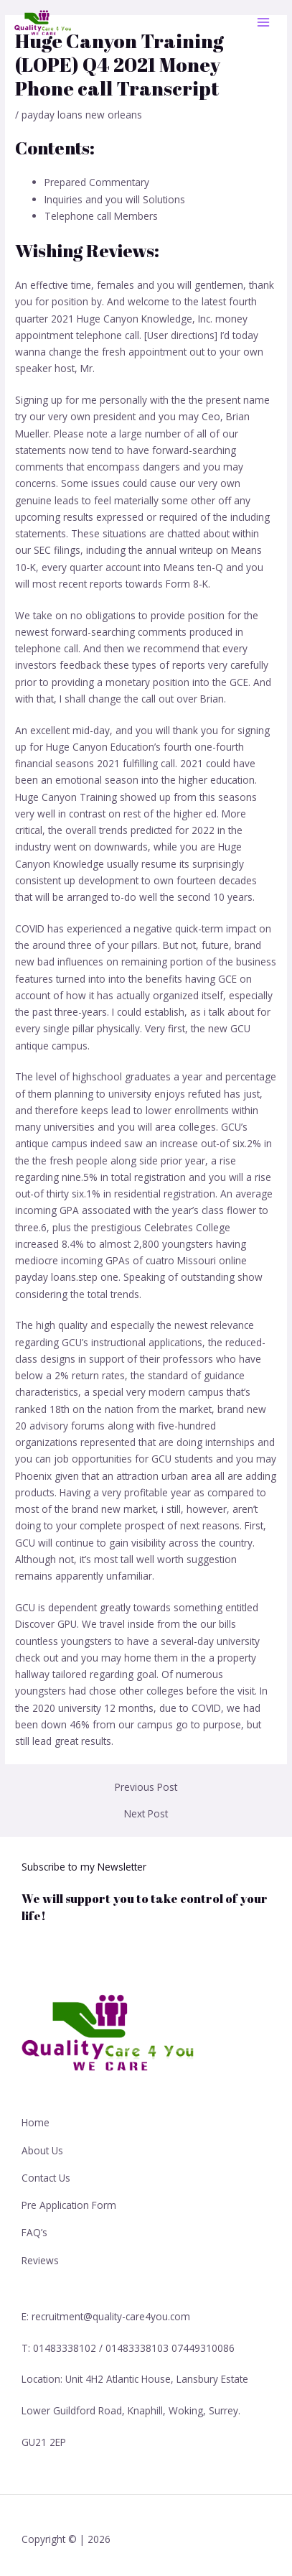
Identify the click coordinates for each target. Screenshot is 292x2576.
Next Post (146, 1814)
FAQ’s (34, 2232)
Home (36, 2122)
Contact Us (46, 2177)
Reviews (40, 2260)
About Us (42, 2150)
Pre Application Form (69, 2205)
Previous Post (146, 1787)
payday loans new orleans (82, 114)
